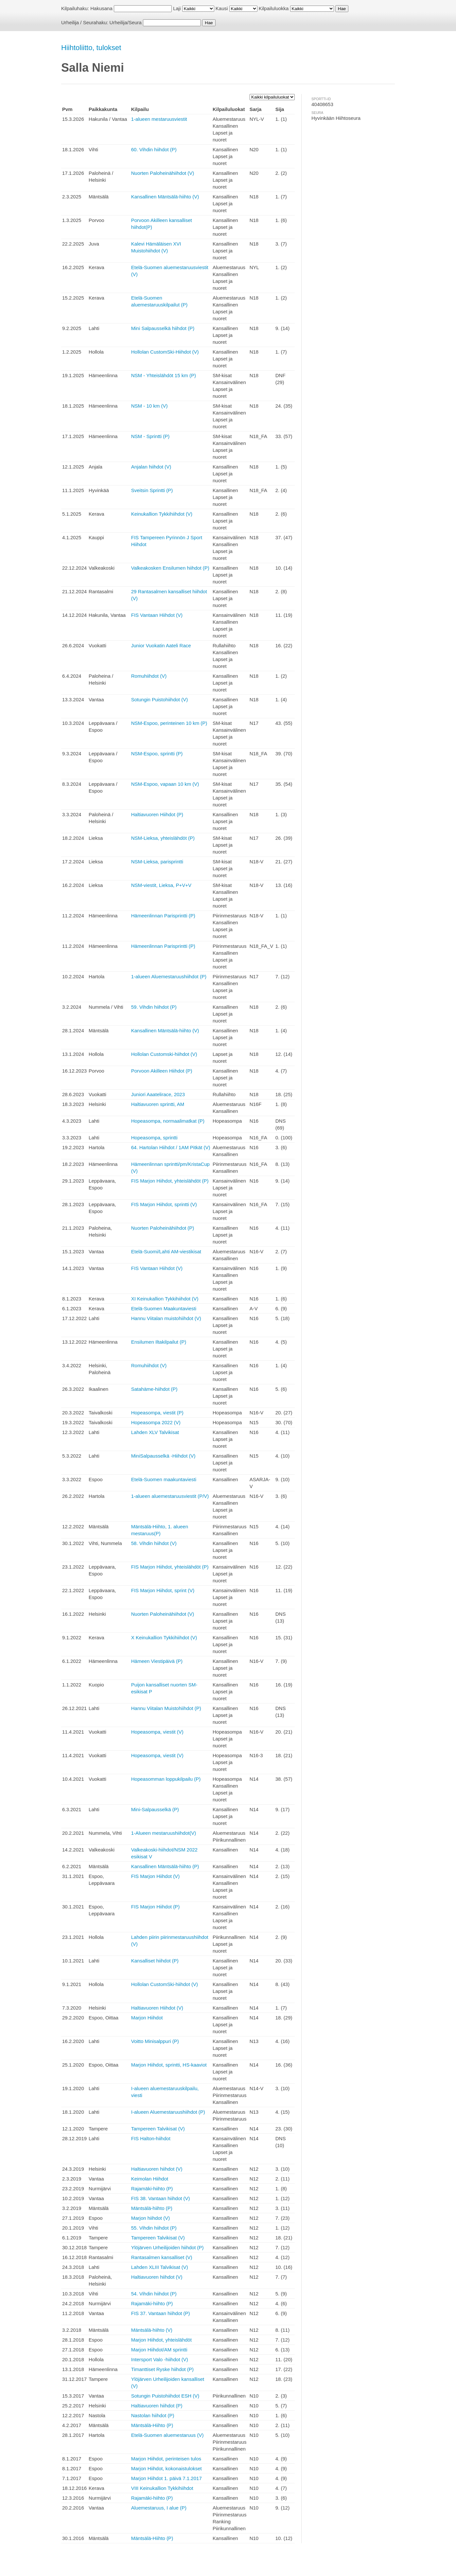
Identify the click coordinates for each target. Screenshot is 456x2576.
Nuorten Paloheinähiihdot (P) (162, 1228)
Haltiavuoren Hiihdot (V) (157, 2008)
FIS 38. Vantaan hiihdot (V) (160, 2198)
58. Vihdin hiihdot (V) (154, 1543)
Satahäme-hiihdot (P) (154, 1389)
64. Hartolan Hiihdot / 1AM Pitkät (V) (170, 1147)
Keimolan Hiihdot (149, 2178)
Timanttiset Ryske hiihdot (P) (162, 2369)
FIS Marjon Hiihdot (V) (155, 1876)
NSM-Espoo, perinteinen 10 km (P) (169, 723)
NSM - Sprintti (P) (150, 436)
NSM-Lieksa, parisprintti (157, 861)
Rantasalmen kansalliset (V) (161, 2257)
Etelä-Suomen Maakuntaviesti (163, 1308)
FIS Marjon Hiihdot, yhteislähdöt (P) (170, 1181)
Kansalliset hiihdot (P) (155, 1960)
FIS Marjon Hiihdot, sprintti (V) (164, 1204)
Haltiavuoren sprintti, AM (157, 1104)
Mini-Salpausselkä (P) (155, 1809)
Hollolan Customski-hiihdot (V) (164, 1054)
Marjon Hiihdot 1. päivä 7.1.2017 (166, 2478)
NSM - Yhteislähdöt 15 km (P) (163, 375)
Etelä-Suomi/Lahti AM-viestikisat (166, 1251)
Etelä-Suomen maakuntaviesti (163, 1479)
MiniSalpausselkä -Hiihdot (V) (163, 1456)
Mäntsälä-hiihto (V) (151, 2330)
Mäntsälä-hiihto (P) (151, 2208)
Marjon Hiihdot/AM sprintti (159, 2349)
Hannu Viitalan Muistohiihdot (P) (166, 1708)
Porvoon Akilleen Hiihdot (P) (161, 1071)
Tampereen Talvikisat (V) (158, 2128)
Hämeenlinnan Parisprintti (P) (163, 915)
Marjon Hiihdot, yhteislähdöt (161, 2340)
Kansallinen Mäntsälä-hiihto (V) (165, 196)
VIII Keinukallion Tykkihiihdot (162, 2488)
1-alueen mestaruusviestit (159, 119)
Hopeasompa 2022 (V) (156, 1422)
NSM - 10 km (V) (149, 406)
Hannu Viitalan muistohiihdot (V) (166, 1318)
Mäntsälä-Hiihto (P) (152, 2425)
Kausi (222, 8)
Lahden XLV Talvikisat (155, 1432)
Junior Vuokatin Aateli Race (161, 645)
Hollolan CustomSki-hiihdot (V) (164, 1984)
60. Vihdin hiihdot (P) (154, 149)
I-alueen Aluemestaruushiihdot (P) (168, 2112)
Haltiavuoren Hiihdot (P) (157, 814)
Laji (177, 8)
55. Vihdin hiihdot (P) (154, 2228)
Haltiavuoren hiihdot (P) (157, 2405)
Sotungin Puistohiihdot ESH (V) (165, 2396)
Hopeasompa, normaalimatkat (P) (167, 1121)
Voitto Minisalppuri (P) (155, 2041)
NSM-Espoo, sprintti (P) (157, 753)
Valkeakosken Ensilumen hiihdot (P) (170, 568)
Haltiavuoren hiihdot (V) (157, 2169)
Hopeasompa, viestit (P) (157, 1412)
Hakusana (101, 8)
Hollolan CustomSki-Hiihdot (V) (165, 352)
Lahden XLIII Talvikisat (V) (159, 2267)
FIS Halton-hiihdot (150, 2138)
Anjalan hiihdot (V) (151, 466)
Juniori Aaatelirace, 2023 (158, 1094)
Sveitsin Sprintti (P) (152, 490)
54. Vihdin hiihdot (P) (154, 2293)
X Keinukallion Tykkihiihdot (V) (164, 1637)
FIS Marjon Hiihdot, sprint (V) (162, 1590)
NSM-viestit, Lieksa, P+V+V (161, 885)
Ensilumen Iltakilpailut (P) (158, 1342)
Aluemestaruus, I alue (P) (158, 2508)
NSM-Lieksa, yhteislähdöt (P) (163, 838)
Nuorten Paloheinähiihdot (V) (162, 173)
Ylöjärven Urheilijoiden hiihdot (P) (167, 2247)
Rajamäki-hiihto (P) (152, 2188)
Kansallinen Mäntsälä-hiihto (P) (165, 1866)
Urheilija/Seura (126, 22)
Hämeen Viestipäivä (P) (157, 1661)
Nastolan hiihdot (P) (152, 2415)
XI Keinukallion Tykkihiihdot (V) (165, 1298)
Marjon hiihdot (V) (150, 2218)
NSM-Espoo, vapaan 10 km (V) (165, 784)
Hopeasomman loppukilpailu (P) (166, 1779)
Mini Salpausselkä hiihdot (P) (162, 328)
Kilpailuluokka (274, 8)
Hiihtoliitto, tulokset (91, 48)
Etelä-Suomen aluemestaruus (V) (167, 2435)
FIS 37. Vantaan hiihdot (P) (160, 2313)
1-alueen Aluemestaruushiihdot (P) (168, 976)
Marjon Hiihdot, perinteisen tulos (166, 2458)
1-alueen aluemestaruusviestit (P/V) (170, 1496)
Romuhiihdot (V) (149, 676)
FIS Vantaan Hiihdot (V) (157, 615)
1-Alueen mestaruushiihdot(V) (163, 1833)
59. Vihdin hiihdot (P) (154, 1007)
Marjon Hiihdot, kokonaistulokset (166, 2468)
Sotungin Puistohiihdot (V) (159, 699)
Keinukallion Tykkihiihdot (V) (161, 514)
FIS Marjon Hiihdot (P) (155, 1906)
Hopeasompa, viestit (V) (157, 1732)
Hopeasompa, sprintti (154, 1137)
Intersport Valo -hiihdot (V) (159, 2359)
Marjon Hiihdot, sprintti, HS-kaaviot (169, 2065)
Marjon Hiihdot (147, 2017)
